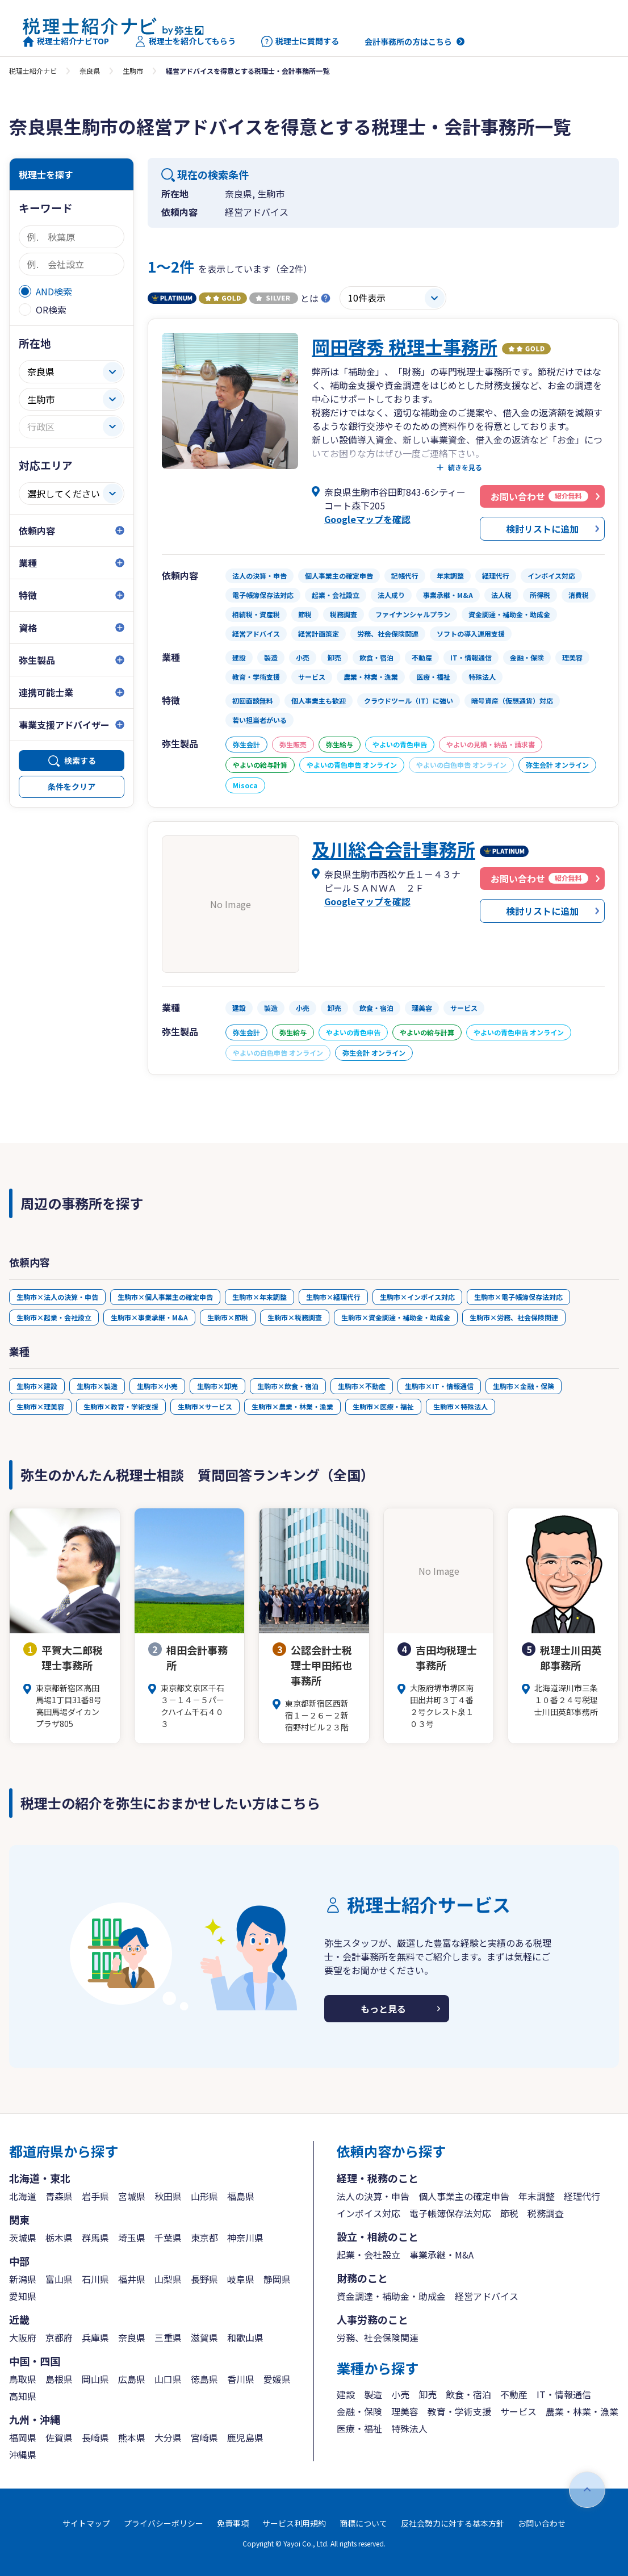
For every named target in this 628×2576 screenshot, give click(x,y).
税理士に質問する (300, 41)
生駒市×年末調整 (259, 1297)
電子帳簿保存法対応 (450, 2213)
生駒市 (133, 71)
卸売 (427, 2394)
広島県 (131, 2379)
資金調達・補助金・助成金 (391, 2296)
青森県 (59, 2196)
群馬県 (95, 2237)
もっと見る (383, 2008)
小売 (400, 2394)
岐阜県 (240, 2279)
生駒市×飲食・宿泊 (288, 1386)
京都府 (59, 2337)
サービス (518, 2411)
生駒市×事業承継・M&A (149, 1317)
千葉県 (168, 2237)
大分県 (168, 2437)
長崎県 (95, 2437)
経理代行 (582, 2196)
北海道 (22, 2196)
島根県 (59, 2379)
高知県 (22, 2396)
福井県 (131, 2279)
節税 (509, 2213)
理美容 (404, 2411)
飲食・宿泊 (468, 2394)
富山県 (59, 2279)
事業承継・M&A (441, 2254)
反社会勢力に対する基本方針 (452, 2523)
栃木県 (59, 2237)
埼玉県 (131, 2237)
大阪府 (22, 2337)
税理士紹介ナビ (33, 71)
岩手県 (95, 2196)
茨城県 (22, 2237)
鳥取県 (22, 2379)
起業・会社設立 (368, 2254)
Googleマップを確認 (367, 519)
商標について (363, 2523)
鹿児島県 (245, 2437)
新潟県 (22, 2279)
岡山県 (95, 2379)
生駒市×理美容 (40, 1406)
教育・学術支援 (459, 2411)
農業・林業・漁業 (582, 2411)
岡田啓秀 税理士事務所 (404, 346)
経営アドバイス (486, 2296)
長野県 (204, 2279)
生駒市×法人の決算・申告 (57, 1297)
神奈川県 (245, 2237)
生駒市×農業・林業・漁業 (292, 1406)
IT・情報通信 (564, 2394)
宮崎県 (204, 2437)
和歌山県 (245, 2337)
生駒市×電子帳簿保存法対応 (518, 1297)
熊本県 (131, 2437)
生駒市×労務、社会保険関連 (514, 1317)
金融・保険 (359, 2411)
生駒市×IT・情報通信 (439, 1386)
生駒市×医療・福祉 (383, 1406)
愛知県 (22, 2296)
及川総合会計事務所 (393, 849)
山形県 (204, 2196)
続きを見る (465, 467)
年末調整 (536, 2196)
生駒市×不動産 (362, 1386)
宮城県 (131, 2196)
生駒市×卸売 (217, 1386)
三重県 (168, 2337)
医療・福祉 (359, 2428)
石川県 (95, 2279)
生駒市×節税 (227, 1317)
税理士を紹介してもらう (185, 41)
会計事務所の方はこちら (408, 41)
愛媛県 (277, 2379)
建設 (346, 2394)
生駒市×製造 (97, 1386)
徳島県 (204, 2379)
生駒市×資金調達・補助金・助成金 (395, 1317)
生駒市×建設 (36, 1386)
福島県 (240, 2196)
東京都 (204, 2237)
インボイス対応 (368, 2213)
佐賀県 (59, 2437)
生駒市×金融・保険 (523, 1386)
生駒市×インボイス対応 (417, 1297)
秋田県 (168, 2196)
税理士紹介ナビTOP (66, 41)
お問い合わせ (542, 2523)
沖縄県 (22, 2454)
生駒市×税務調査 (294, 1317)
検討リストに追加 (542, 529)
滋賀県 (204, 2337)
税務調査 (545, 2213)
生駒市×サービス (205, 1406)
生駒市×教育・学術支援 (120, 1406)
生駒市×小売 (157, 1386)
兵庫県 (95, 2337)
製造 (373, 2394)
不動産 (513, 2394)
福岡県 (22, 2437)
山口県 (168, 2379)
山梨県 (168, 2279)
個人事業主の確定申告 (463, 2196)
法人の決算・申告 (373, 2196)
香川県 (240, 2379)
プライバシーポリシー (163, 2523)
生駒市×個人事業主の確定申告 (165, 1297)
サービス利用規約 (294, 2523)
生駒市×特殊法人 (460, 1406)
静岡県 (277, 2279)
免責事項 (233, 2523)
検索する (80, 760)
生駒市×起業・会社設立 (53, 1317)
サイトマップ (86, 2523)
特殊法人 (409, 2428)
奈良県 (89, 71)
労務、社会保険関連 (377, 2337)
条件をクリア (71, 786)
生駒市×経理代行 (333, 1297)
